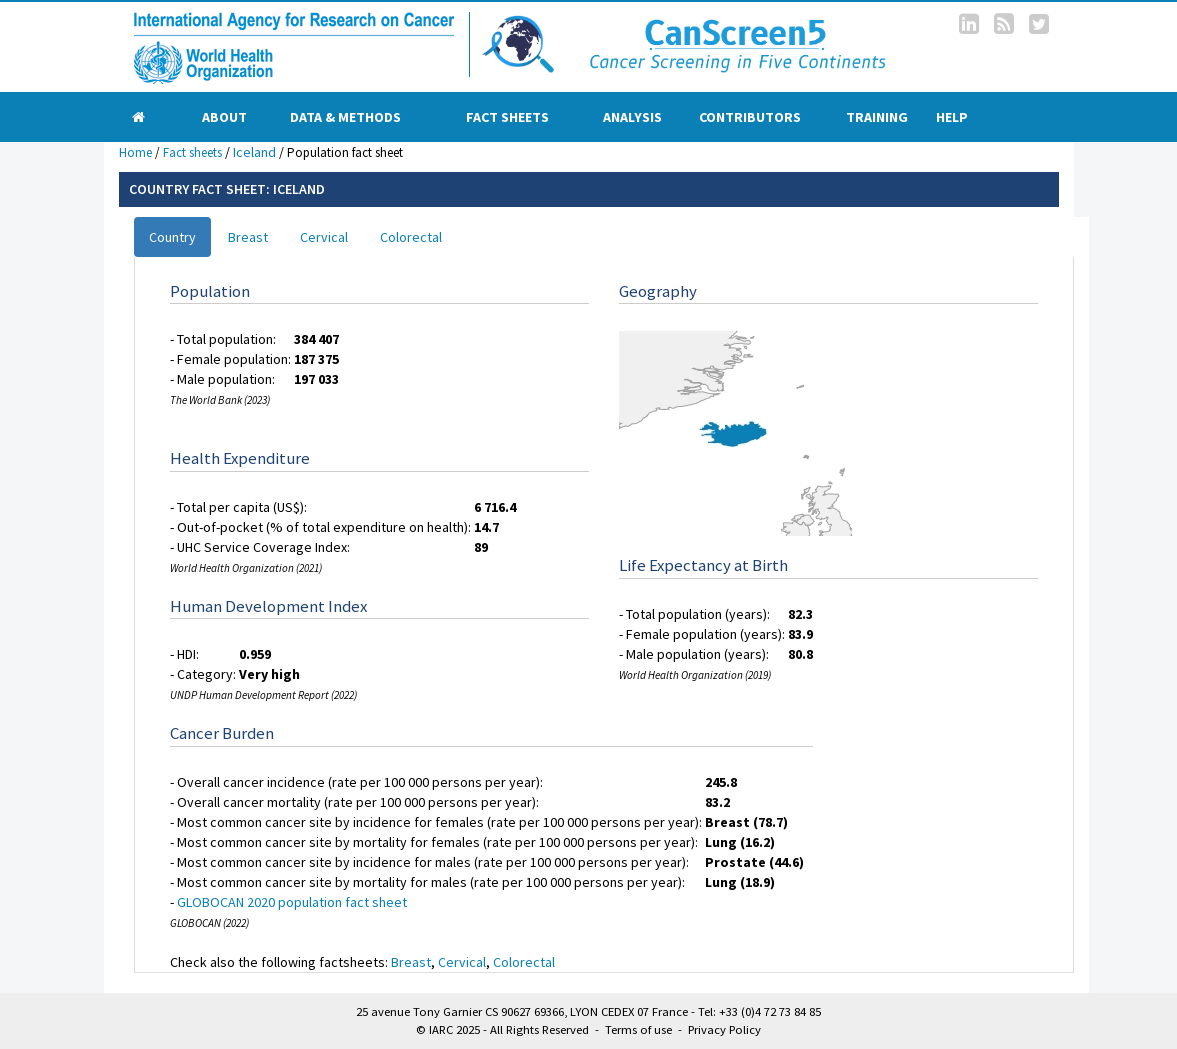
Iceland (254, 152)
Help (952, 117)
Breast (248, 237)
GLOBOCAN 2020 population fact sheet (292, 902)
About (224, 117)
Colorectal (411, 237)
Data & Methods (345, 117)
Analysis (632, 117)
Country (172, 237)
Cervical (324, 237)
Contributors (750, 117)
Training (877, 117)
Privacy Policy (724, 1029)
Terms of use (638, 1029)
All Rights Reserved (539, 1029)
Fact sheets (507, 117)
